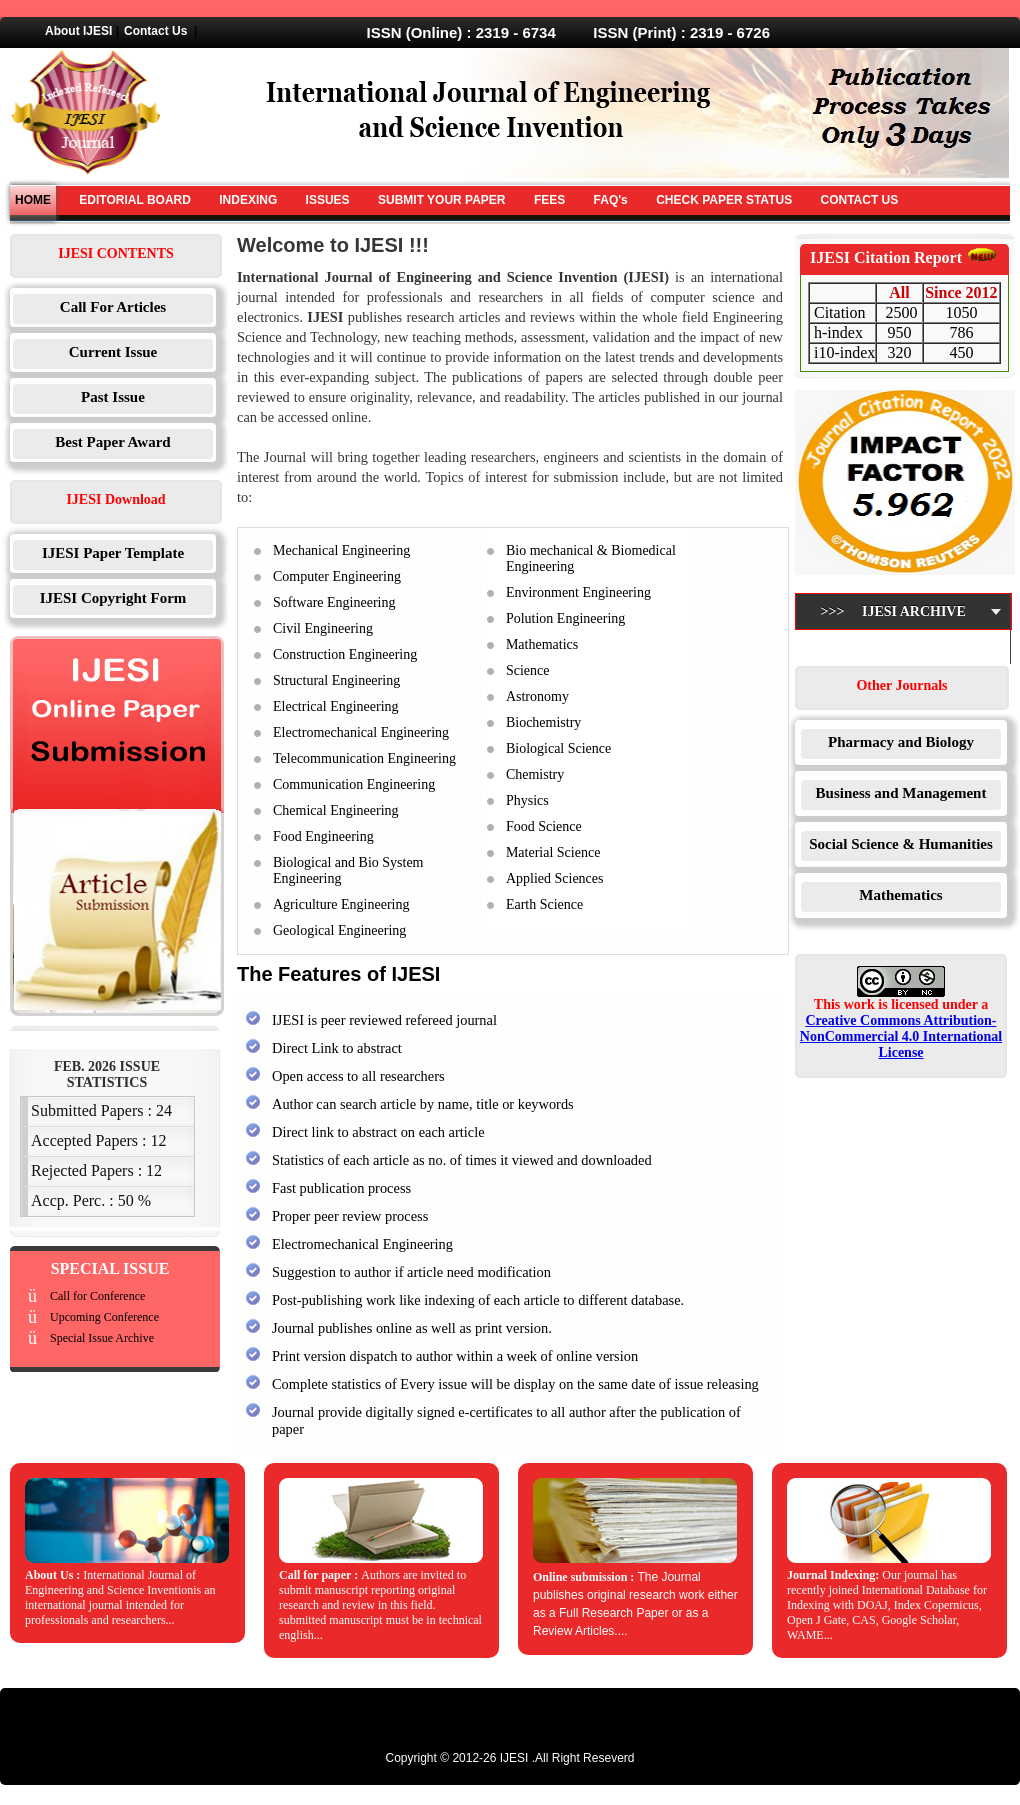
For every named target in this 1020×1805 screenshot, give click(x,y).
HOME (33, 200)
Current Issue (113, 352)
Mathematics (900, 895)
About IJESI (78, 31)
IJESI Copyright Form (113, 598)
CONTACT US (859, 200)
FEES (549, 200)
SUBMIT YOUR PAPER (442, 200)
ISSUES (328, 200)
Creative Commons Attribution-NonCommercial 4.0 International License (901, 1036)
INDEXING (248, 200)
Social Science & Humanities (901, 844)
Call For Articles (113, 307)
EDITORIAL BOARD (135, 200)
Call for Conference (97, 1296)
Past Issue (113, 397)
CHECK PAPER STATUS (724, 200)
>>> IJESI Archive (888, 629)
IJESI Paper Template (113, 553)
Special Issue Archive (102, 1338)
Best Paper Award (112, 442)
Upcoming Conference (104, 1317)
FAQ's (611, 200)
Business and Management (901, 793)
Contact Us (155, 31)
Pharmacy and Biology (901, 742)
